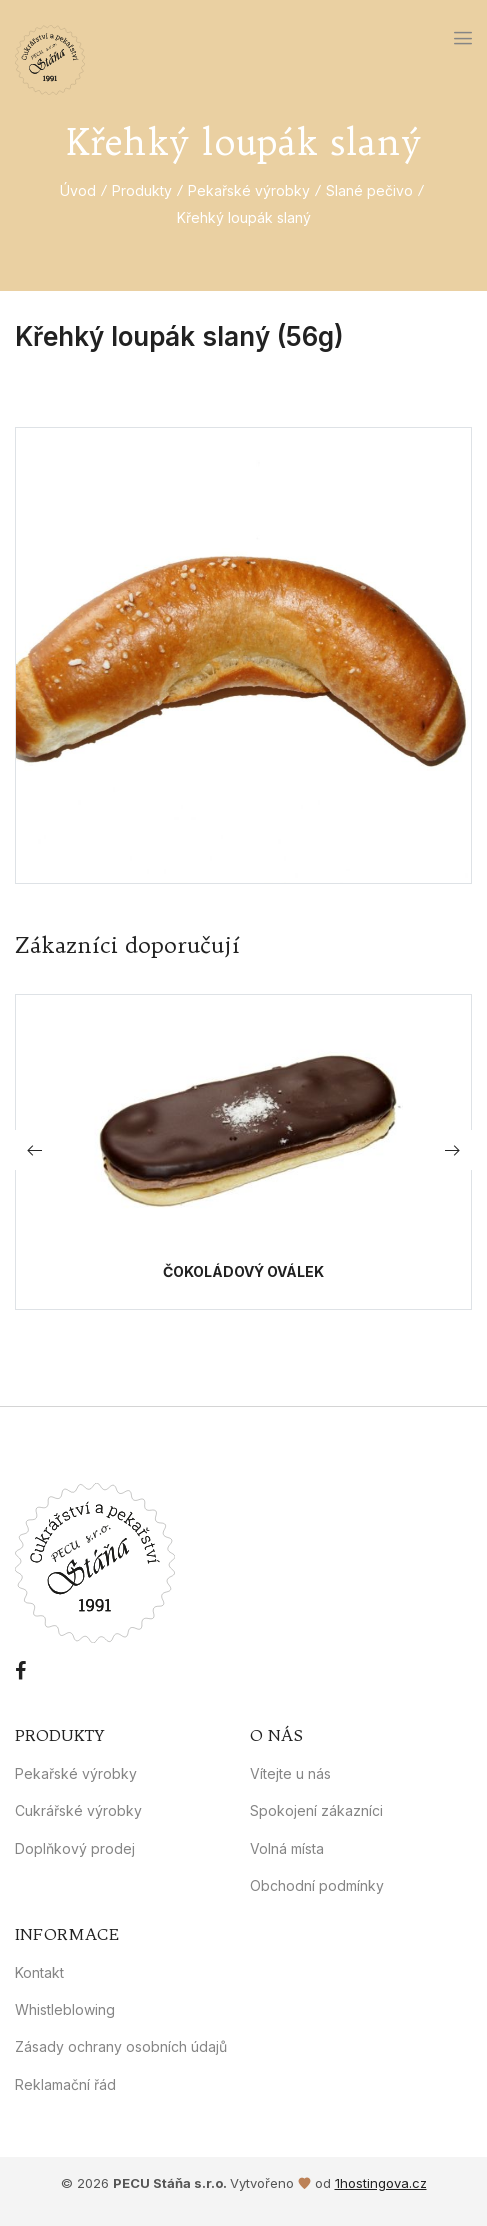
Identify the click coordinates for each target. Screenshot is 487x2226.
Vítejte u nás (290, 1773)
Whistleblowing (65, 2009)
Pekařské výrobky (249, 190)
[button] (452, 1150)
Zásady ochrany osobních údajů (121, 2046)
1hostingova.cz (381, 2183)
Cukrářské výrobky (78, 1810)
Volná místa (287, 1848)
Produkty (142, 190)
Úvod (78, 190)
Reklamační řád (65, 2084)
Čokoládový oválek (243, 1272)
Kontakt (39, 1972)
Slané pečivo (369, 190)
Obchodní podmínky (317, 1885)
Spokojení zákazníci (316, 1810)
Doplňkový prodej (75, 1848)
